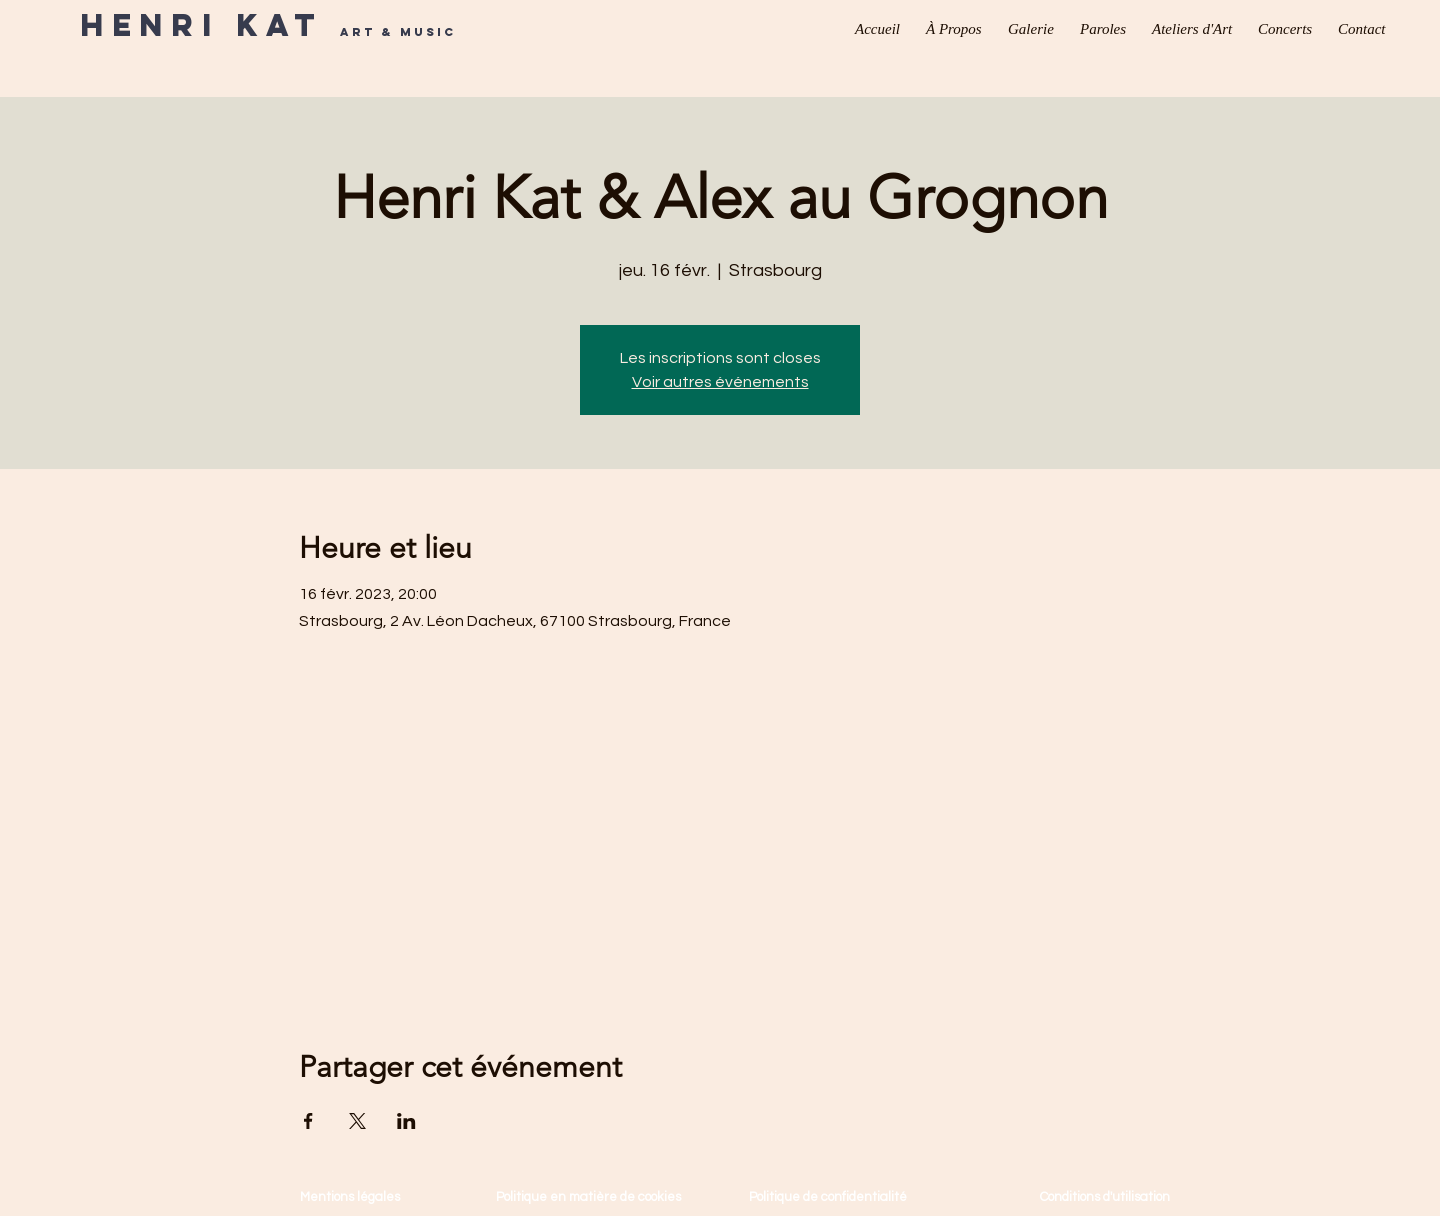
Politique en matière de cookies (590, 1197)
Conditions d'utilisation (1105, 1197)
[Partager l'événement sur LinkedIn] (406, 1121)
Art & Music (398, 32)
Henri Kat (210, 25)
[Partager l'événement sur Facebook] (308, 1121)
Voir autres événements (720, 382)
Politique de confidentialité (828, 1197)
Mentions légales (350, 1197)
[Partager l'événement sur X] (357, 1121)
